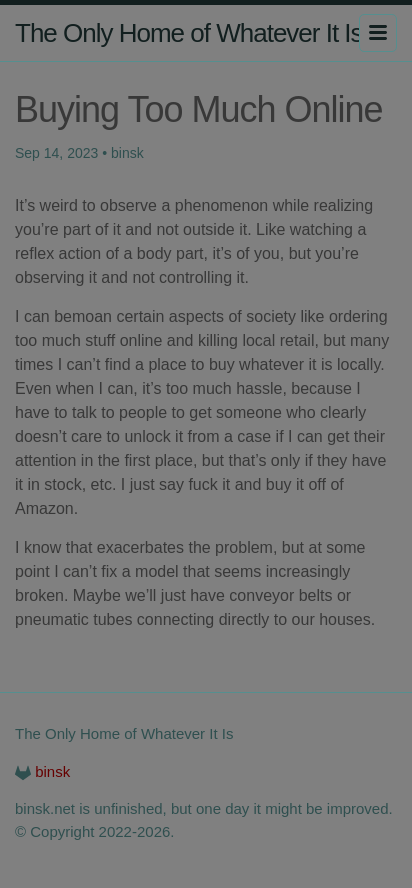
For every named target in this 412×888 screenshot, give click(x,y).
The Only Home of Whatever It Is (189, 33)
